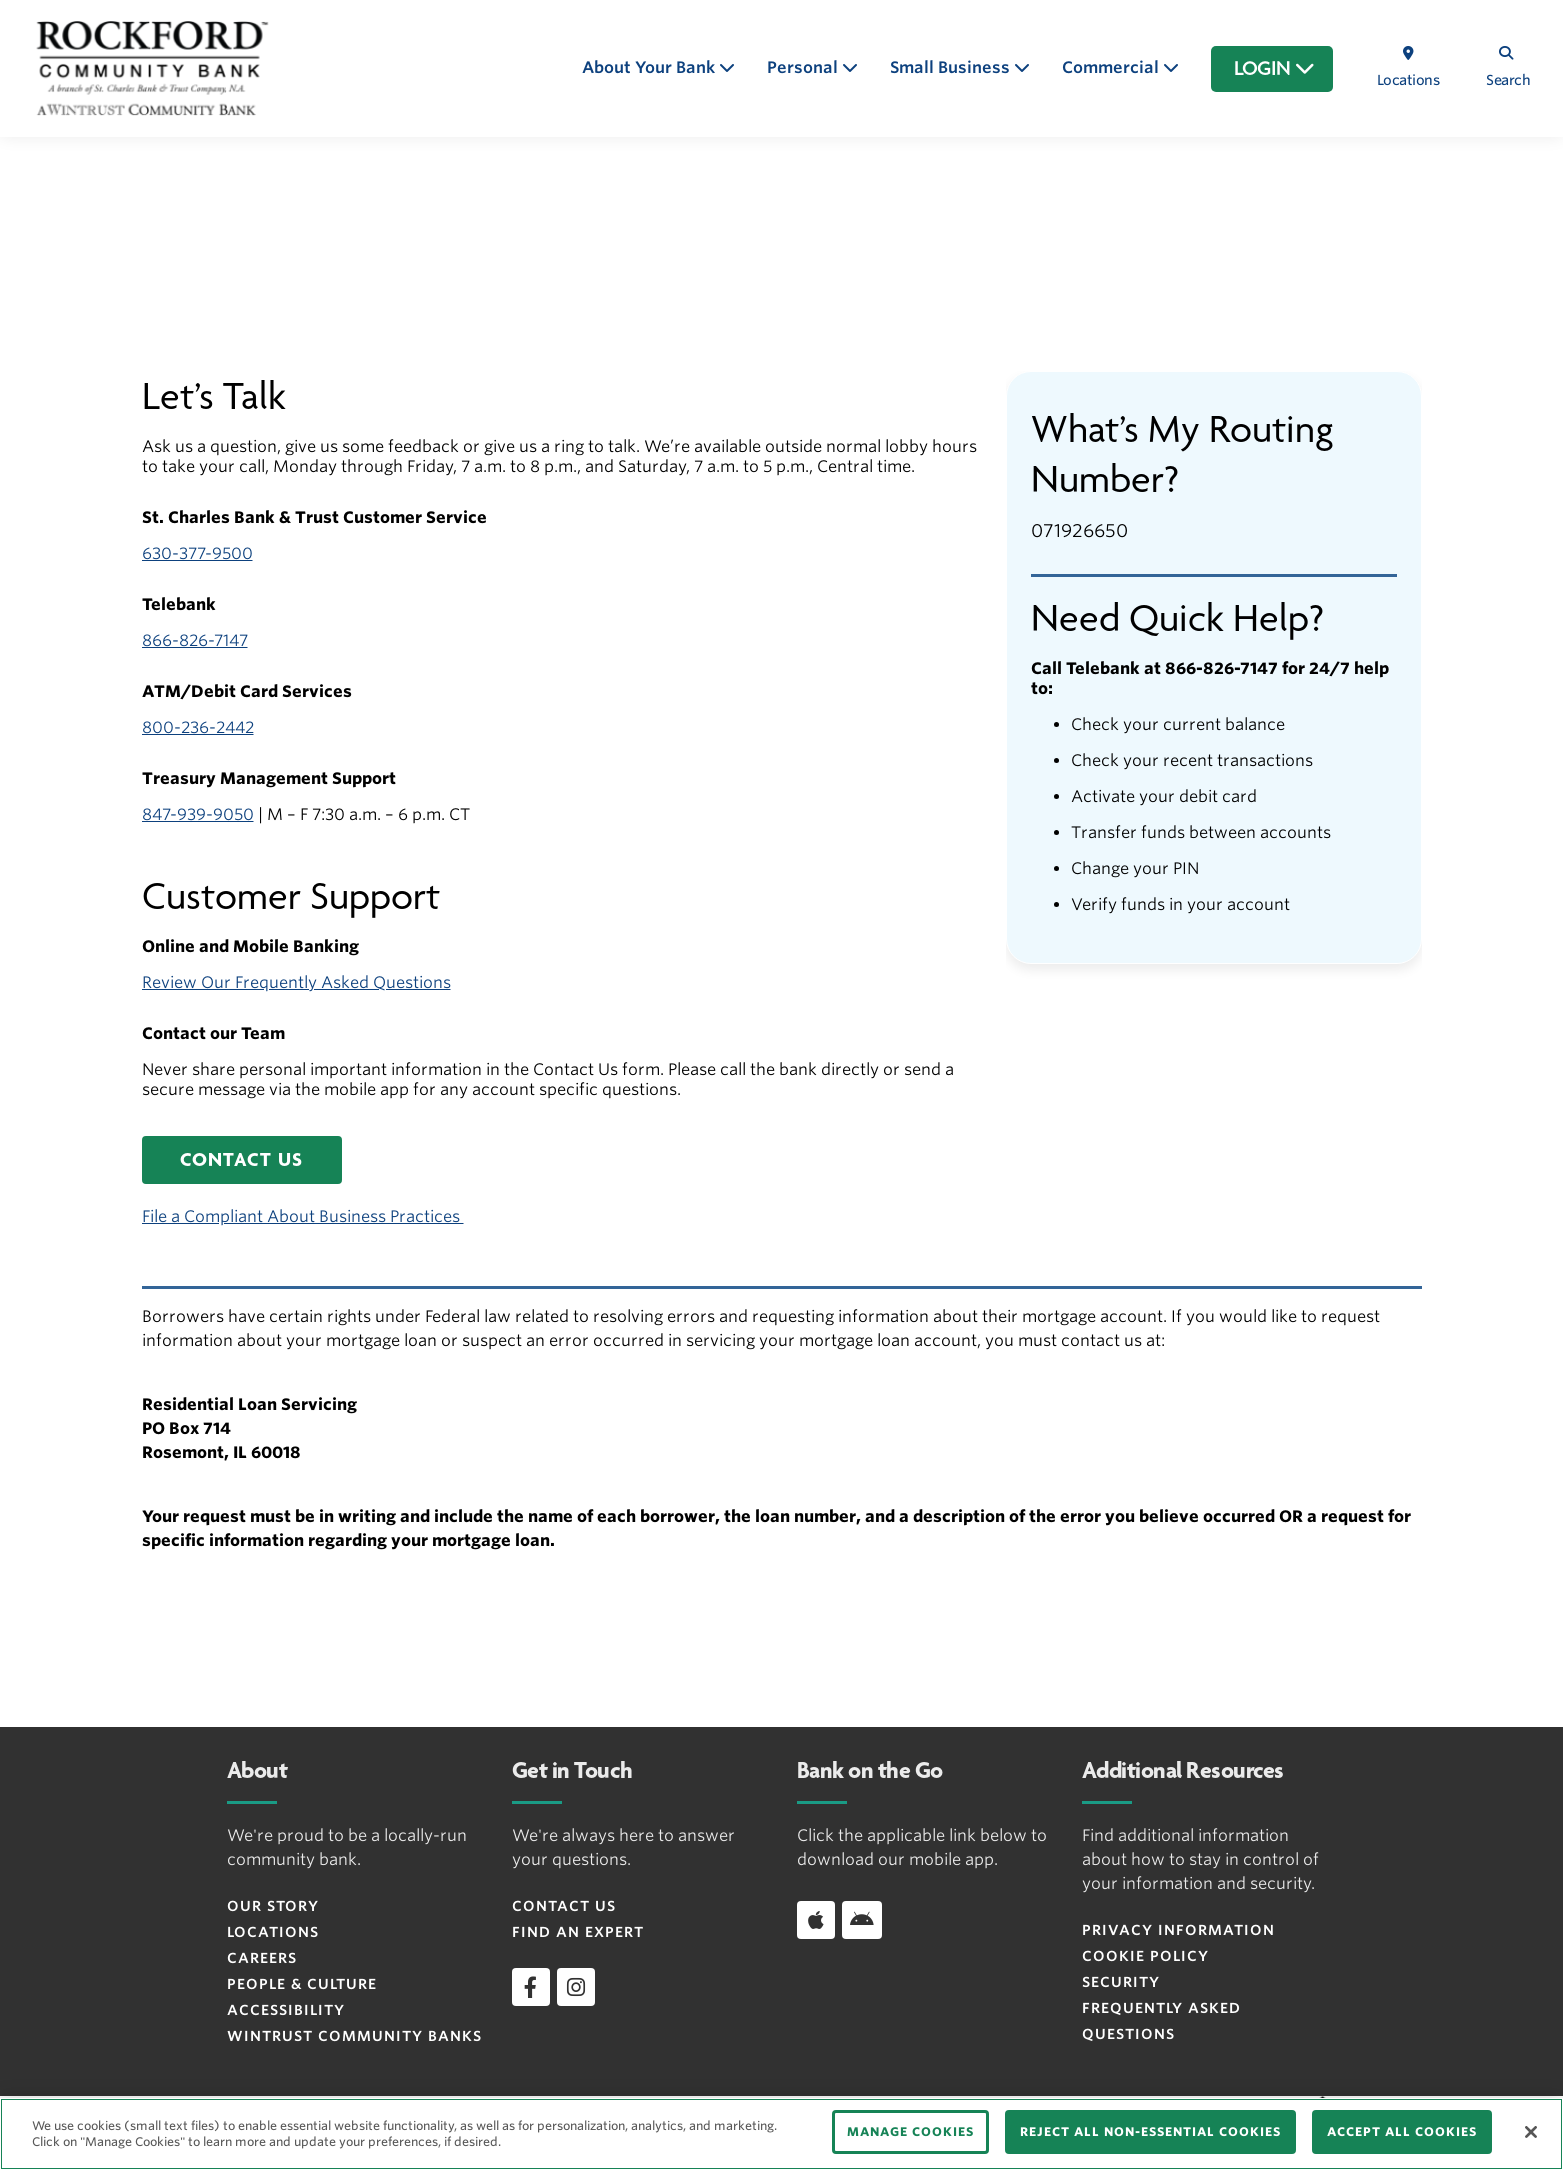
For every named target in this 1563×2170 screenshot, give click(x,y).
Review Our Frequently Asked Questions (296, 982)
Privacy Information (1178, 1930)
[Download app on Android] (862, 1920)
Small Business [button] (952, 67)
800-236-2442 (198, 727)
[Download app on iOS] (816, 1920)
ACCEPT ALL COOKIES (1402, 2131)
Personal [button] (804, 67)
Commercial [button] (1112, 67)
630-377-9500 (197, 553)
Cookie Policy (1145, 1956)
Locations (273, 1932)
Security (1121, 1982)
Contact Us (564, 1906)
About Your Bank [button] (650, 67)
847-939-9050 (198, 814)
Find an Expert (578, 1932)
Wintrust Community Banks (354, 2036)
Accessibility (286, 2010)
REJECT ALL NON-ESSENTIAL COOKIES (1150, 2131)
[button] (242, 1160)
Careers (262, 1958)
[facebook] (531, 1987)
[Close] (1531, 2132)
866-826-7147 (195, 640)
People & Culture (302, 1984)
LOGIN (1274, 69)
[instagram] (576, 1987)
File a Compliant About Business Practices (303, 1216)
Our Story (273, 1906)
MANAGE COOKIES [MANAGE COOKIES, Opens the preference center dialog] (910, 2131)
